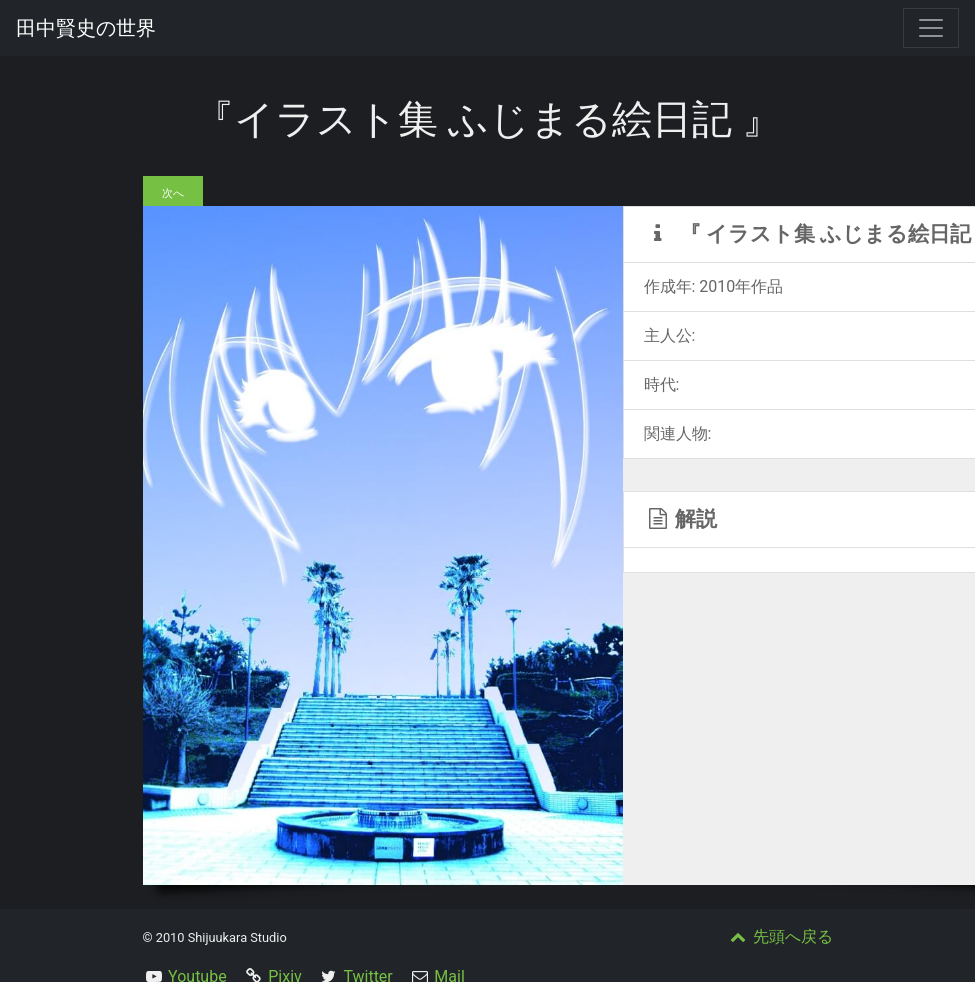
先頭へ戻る (780, 936)
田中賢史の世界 (86, 28)
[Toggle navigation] (931, 28)
